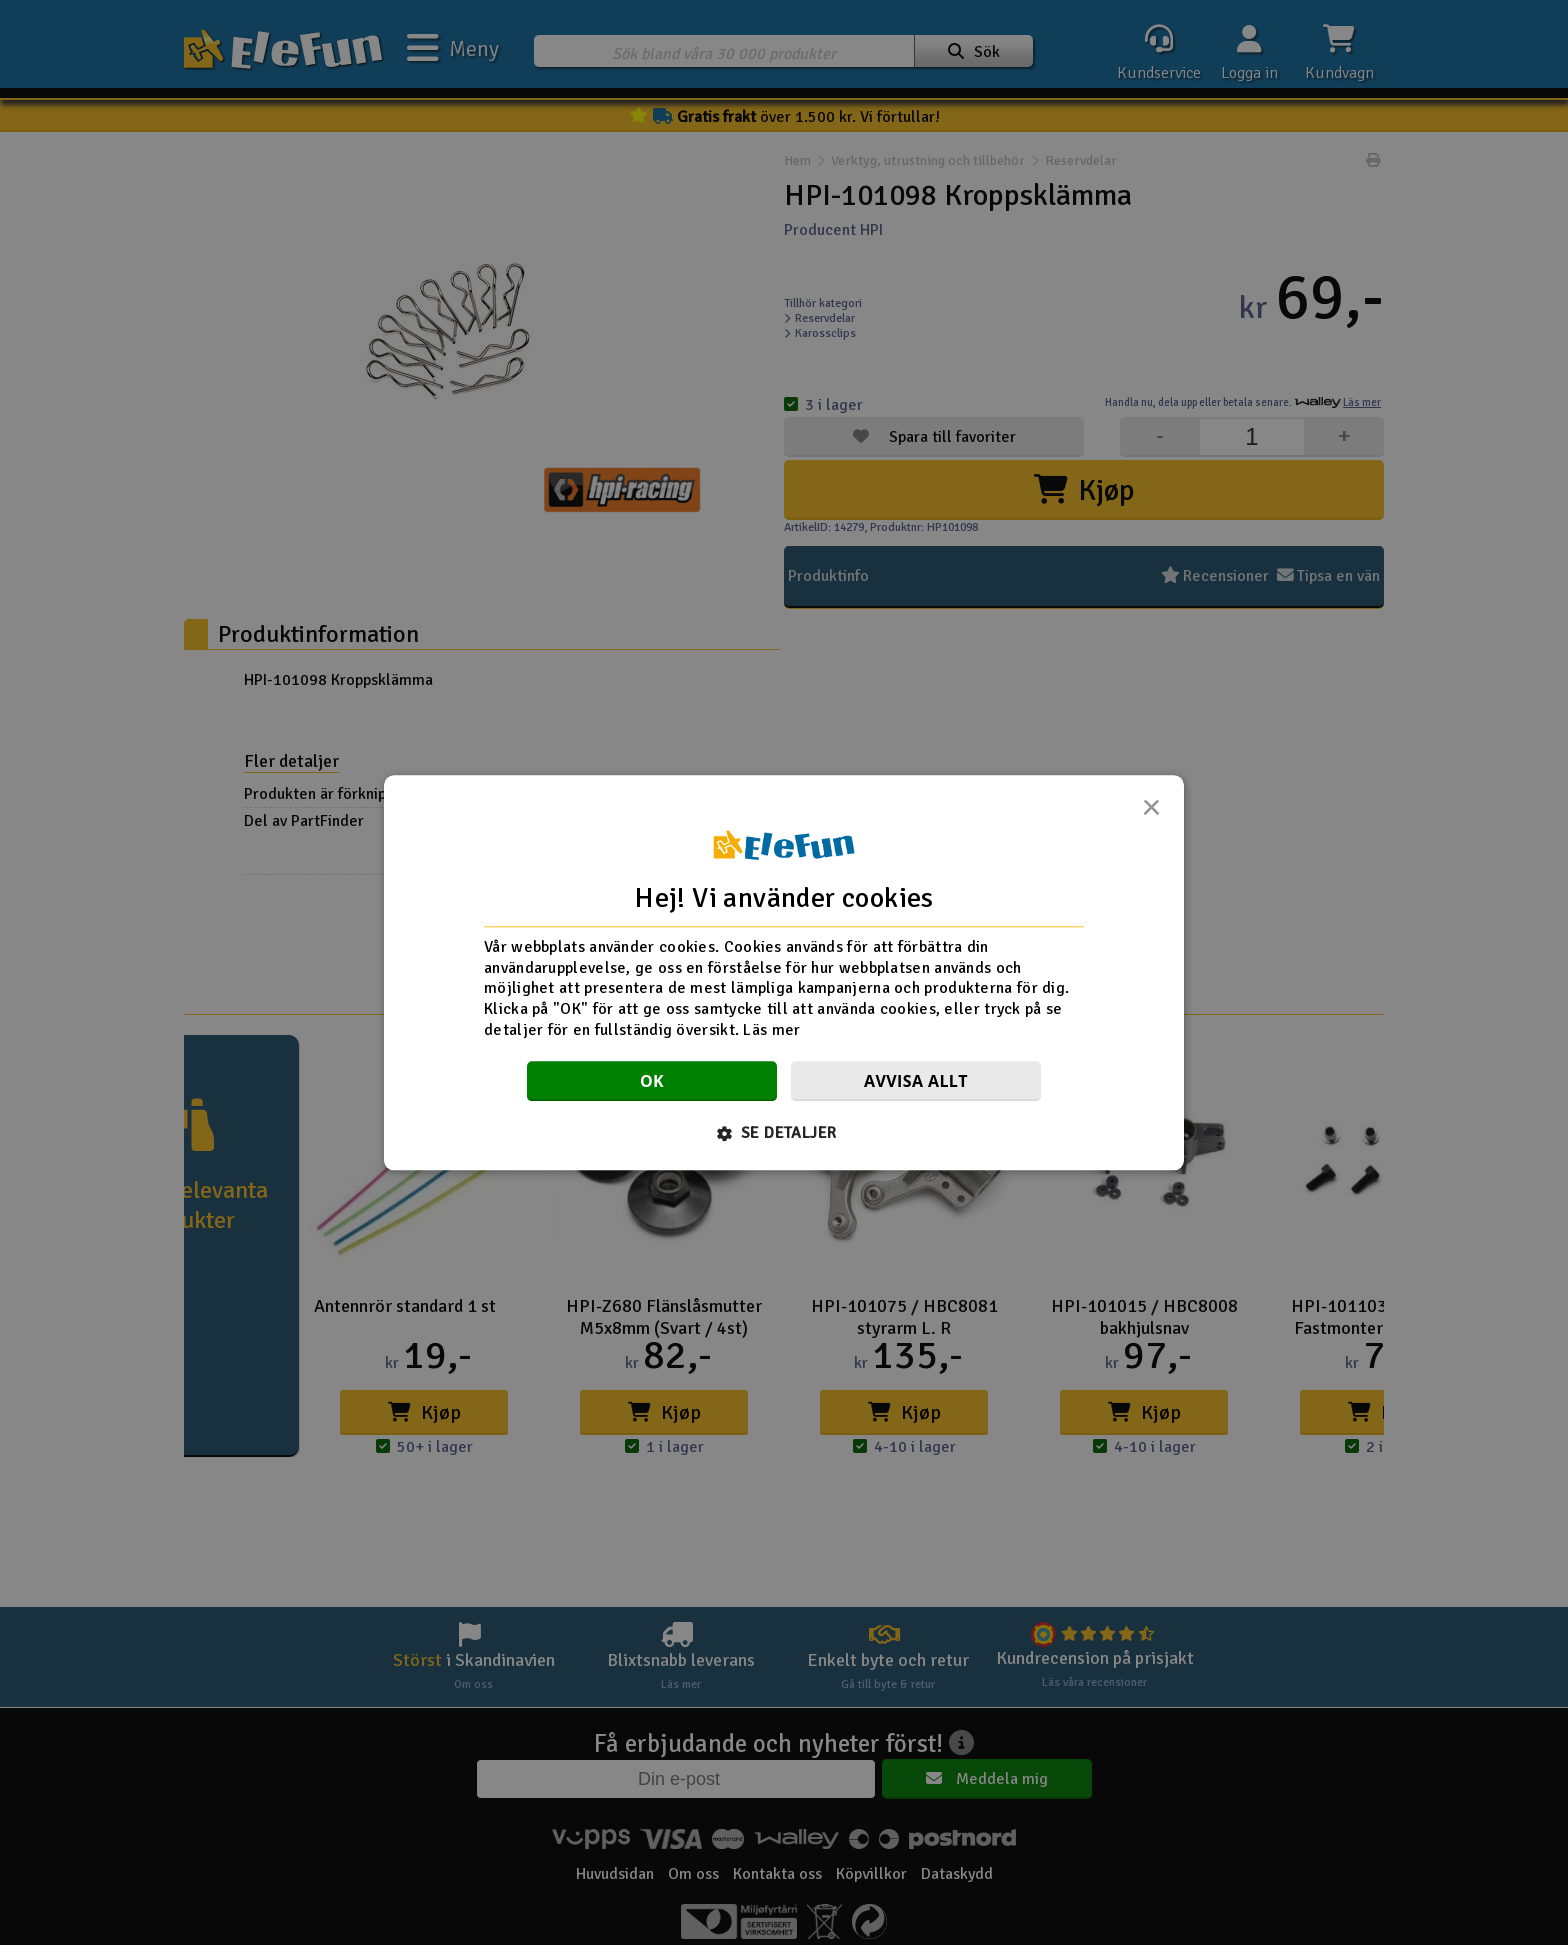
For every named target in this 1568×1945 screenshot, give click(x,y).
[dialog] (784, 972)
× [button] (1151, 813)
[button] (784, 1133)
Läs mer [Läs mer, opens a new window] (771, 1030)
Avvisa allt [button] (916, 1081)
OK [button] (652, 1081)
